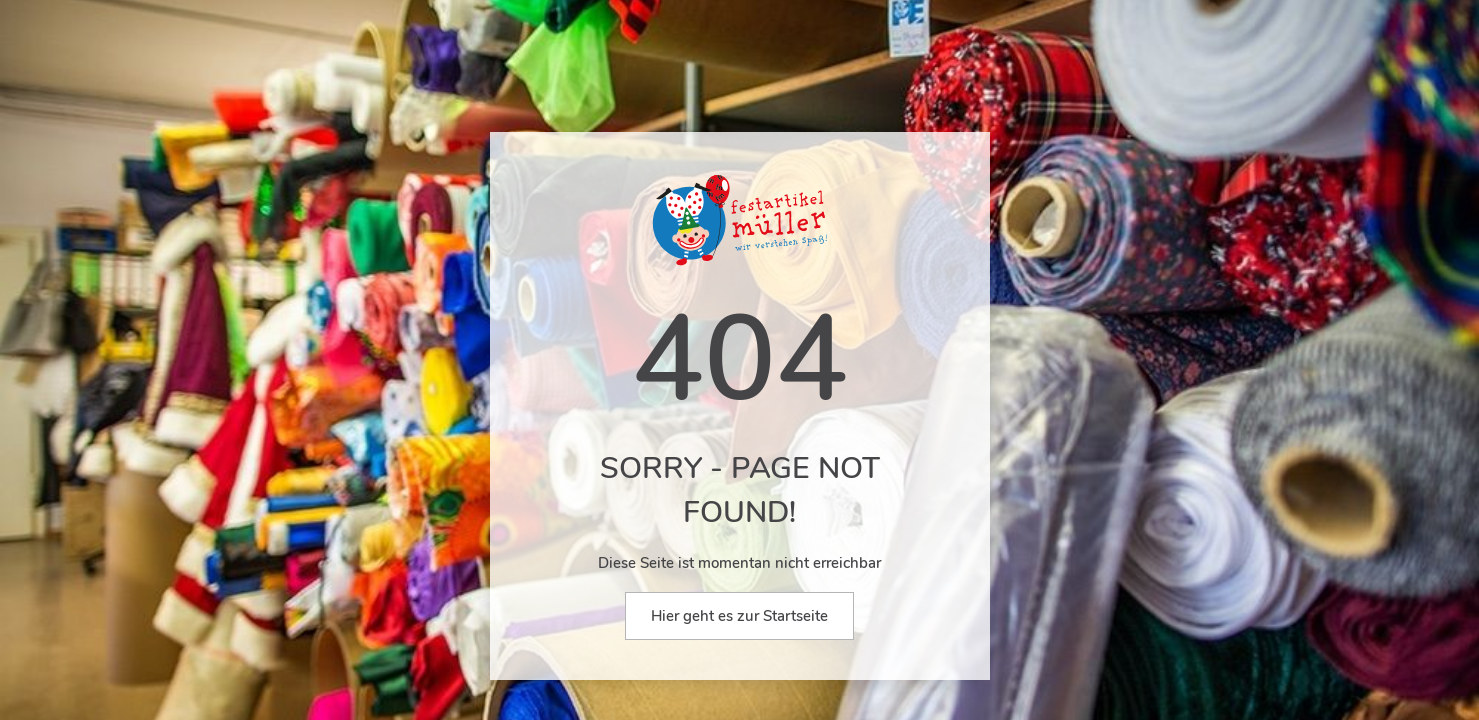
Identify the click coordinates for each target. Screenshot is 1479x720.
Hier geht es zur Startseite (739, 616)
